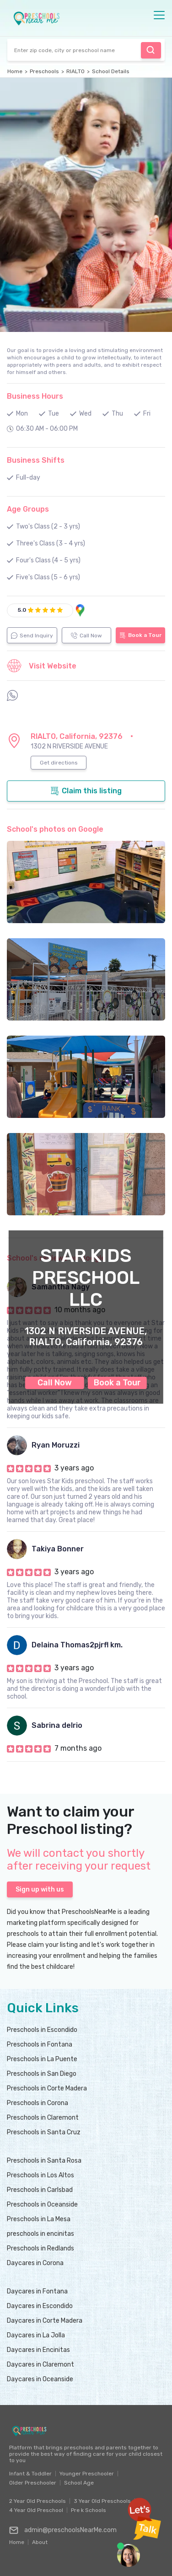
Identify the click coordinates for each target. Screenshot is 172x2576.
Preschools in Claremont (43, 2118)
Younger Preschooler (86, 2473)
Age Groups (28, 509)
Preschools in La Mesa (38, 2219)
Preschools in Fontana (39, 2044)
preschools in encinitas (40, 2234)
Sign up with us (40, 1889)
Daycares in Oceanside (40, 2379)
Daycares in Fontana (37, 2291)
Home (14, 71)
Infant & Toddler (30, 2473)
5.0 (22, 610)
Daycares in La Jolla (36, 2335)
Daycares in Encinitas (38, 2350)
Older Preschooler (32, 2482)
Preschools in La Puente (42, 2059)
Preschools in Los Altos (40, 2175)
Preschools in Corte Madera (47, 2088)
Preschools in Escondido (42, 2030)
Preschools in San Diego (41, 2074)
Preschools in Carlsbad (40, 2190)
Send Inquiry (32, 635)
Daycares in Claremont (40, 2364)
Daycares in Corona (35, 2263)
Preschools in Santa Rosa (44, 2160)
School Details (110, 71)
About (40, 2539)
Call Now (55, 1383)
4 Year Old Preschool (36, 2510)
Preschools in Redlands (40, 2248)
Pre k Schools (88, 2510)
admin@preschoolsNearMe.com (63, 2530)
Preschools (44, 71)
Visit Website (41, 665)
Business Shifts (35, 460)
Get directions (59, 762)
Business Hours (35, 396)
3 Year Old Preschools (102, 2501)
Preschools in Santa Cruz (44, 2132)
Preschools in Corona (37, 2103)
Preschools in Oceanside (42, 2204)
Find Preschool (150, 49)
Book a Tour (117, 1383)
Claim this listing (86, 791)
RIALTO (75, 71)
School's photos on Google (55, 829)
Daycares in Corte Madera (44, 2321)
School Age (79, 2482)
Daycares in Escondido (40, 2306)
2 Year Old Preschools (37, 2501)
